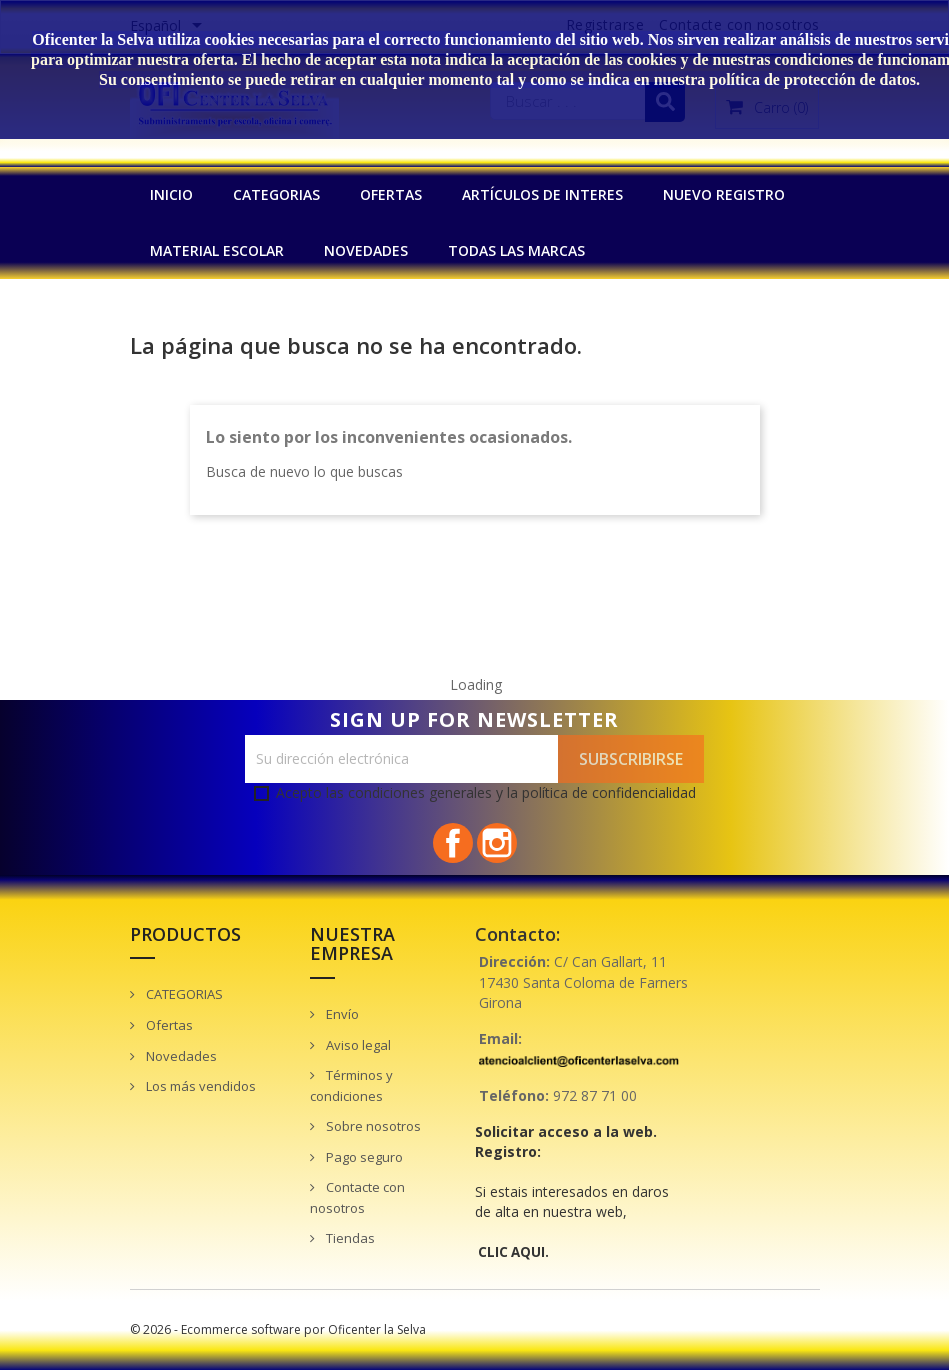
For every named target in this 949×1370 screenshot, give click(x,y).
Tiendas (349, 1238)
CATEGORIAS (276, 194)
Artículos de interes (542, 194)
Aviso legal (357, 1045)
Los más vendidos (199, 1086)
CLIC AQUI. (513, 1252)
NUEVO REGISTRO (724, 194)
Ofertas (168, 1025)
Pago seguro (363, 1157)
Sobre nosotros (372, 1126)
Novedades (180, 1056)
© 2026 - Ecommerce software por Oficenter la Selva (278, 1329)
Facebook (453, 843)
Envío (341, 1014)
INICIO (171, 194)
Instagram (497, 843)
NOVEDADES (366, 250)
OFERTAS (391, 194)
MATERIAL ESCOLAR (217, 250)
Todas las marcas (516, 250)
